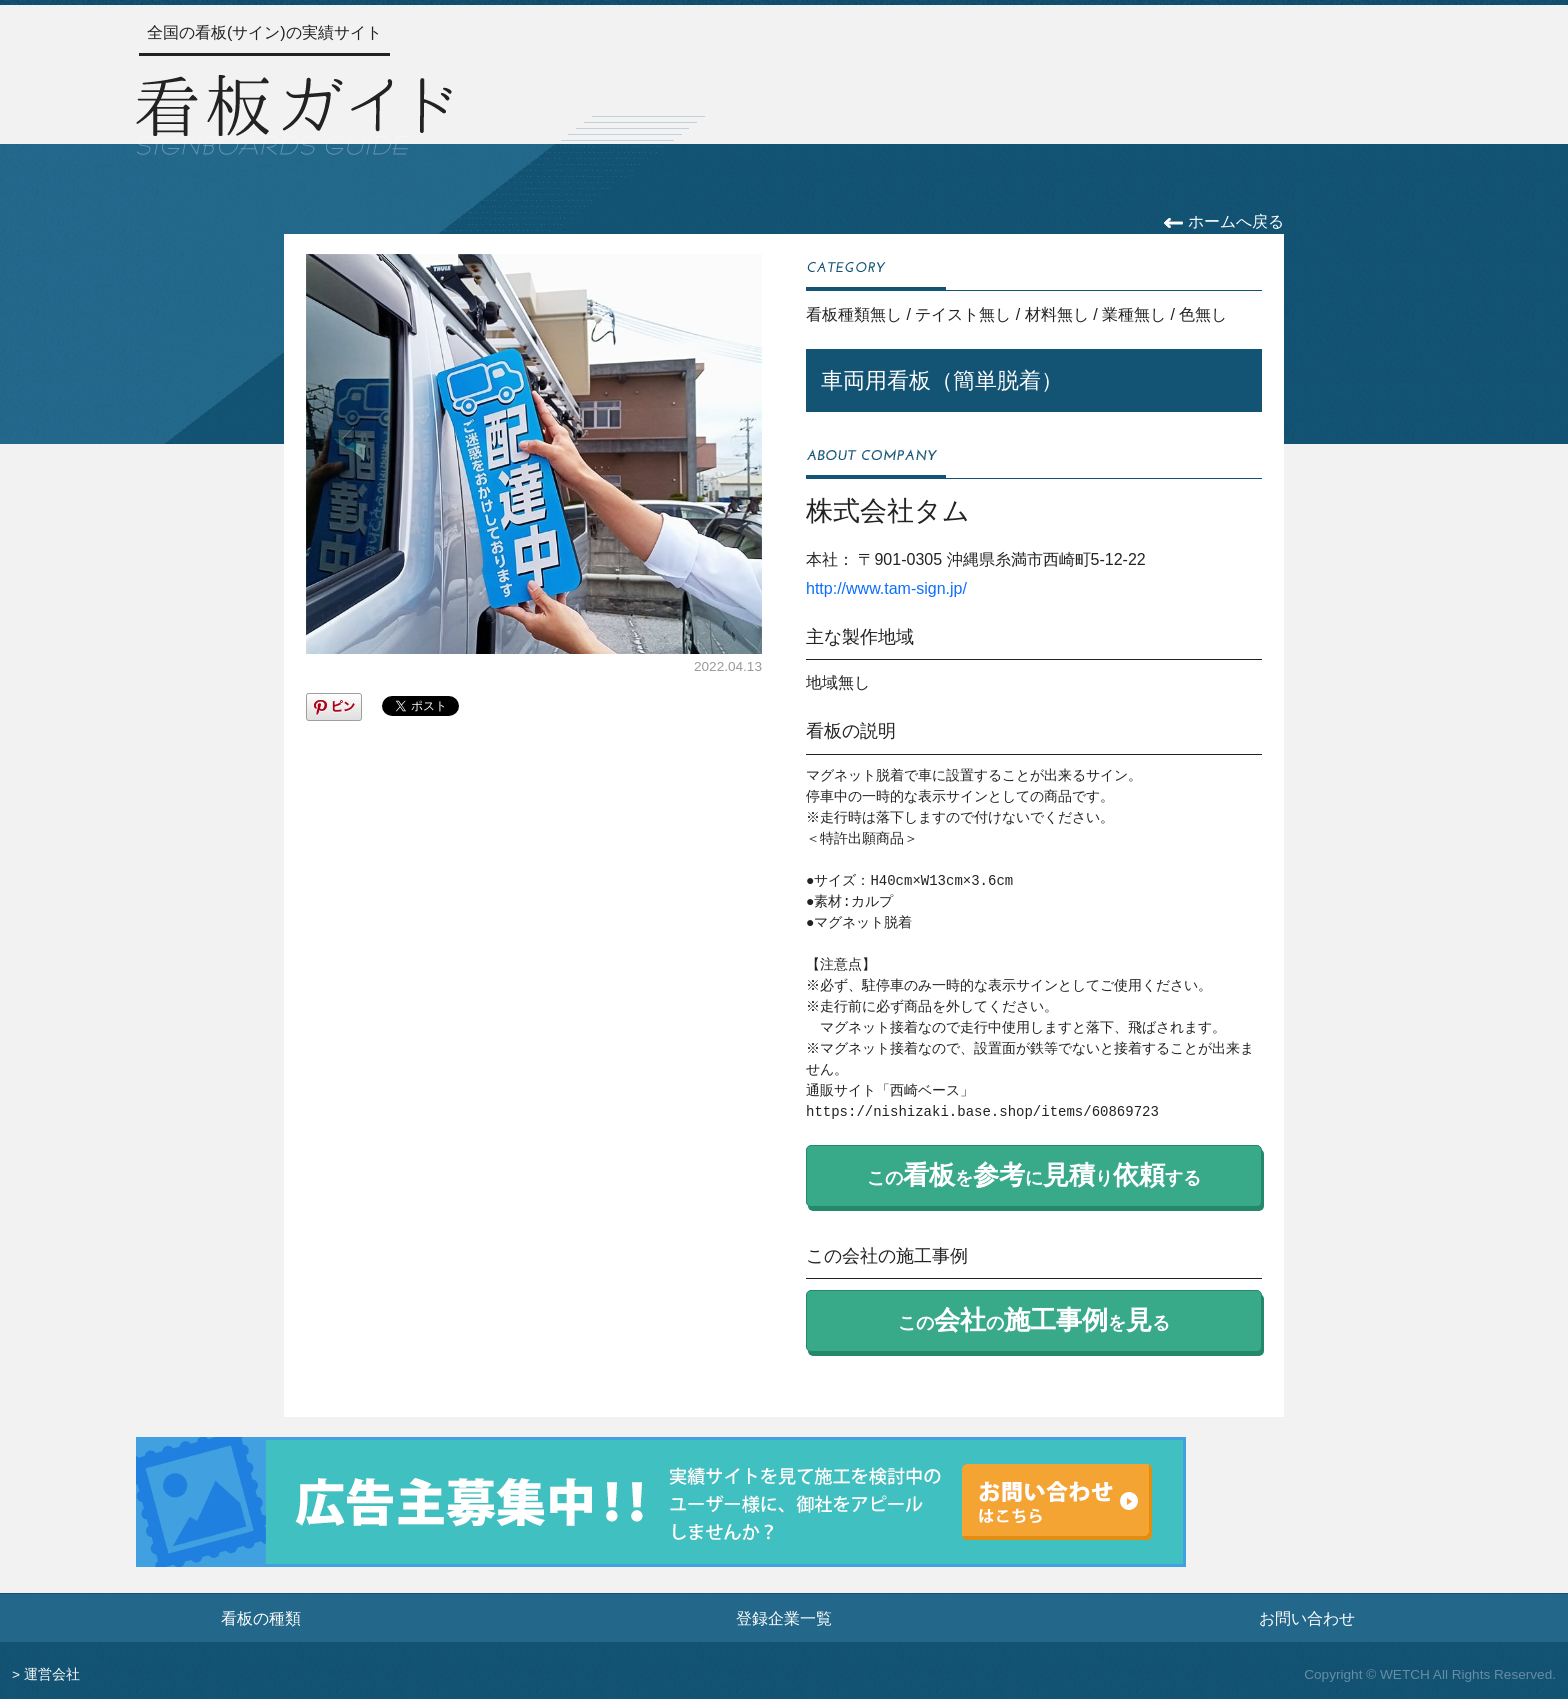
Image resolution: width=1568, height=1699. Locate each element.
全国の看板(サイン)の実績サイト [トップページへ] (264, 32)
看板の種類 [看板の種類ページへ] (261, 1618)
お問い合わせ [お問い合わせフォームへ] (1307, 1618)
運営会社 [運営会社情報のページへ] (52, 1674)
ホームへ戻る (1223, 221)
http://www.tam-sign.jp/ (886, 588)
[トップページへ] (294, 112)
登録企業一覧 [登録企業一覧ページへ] (784, 1618)
